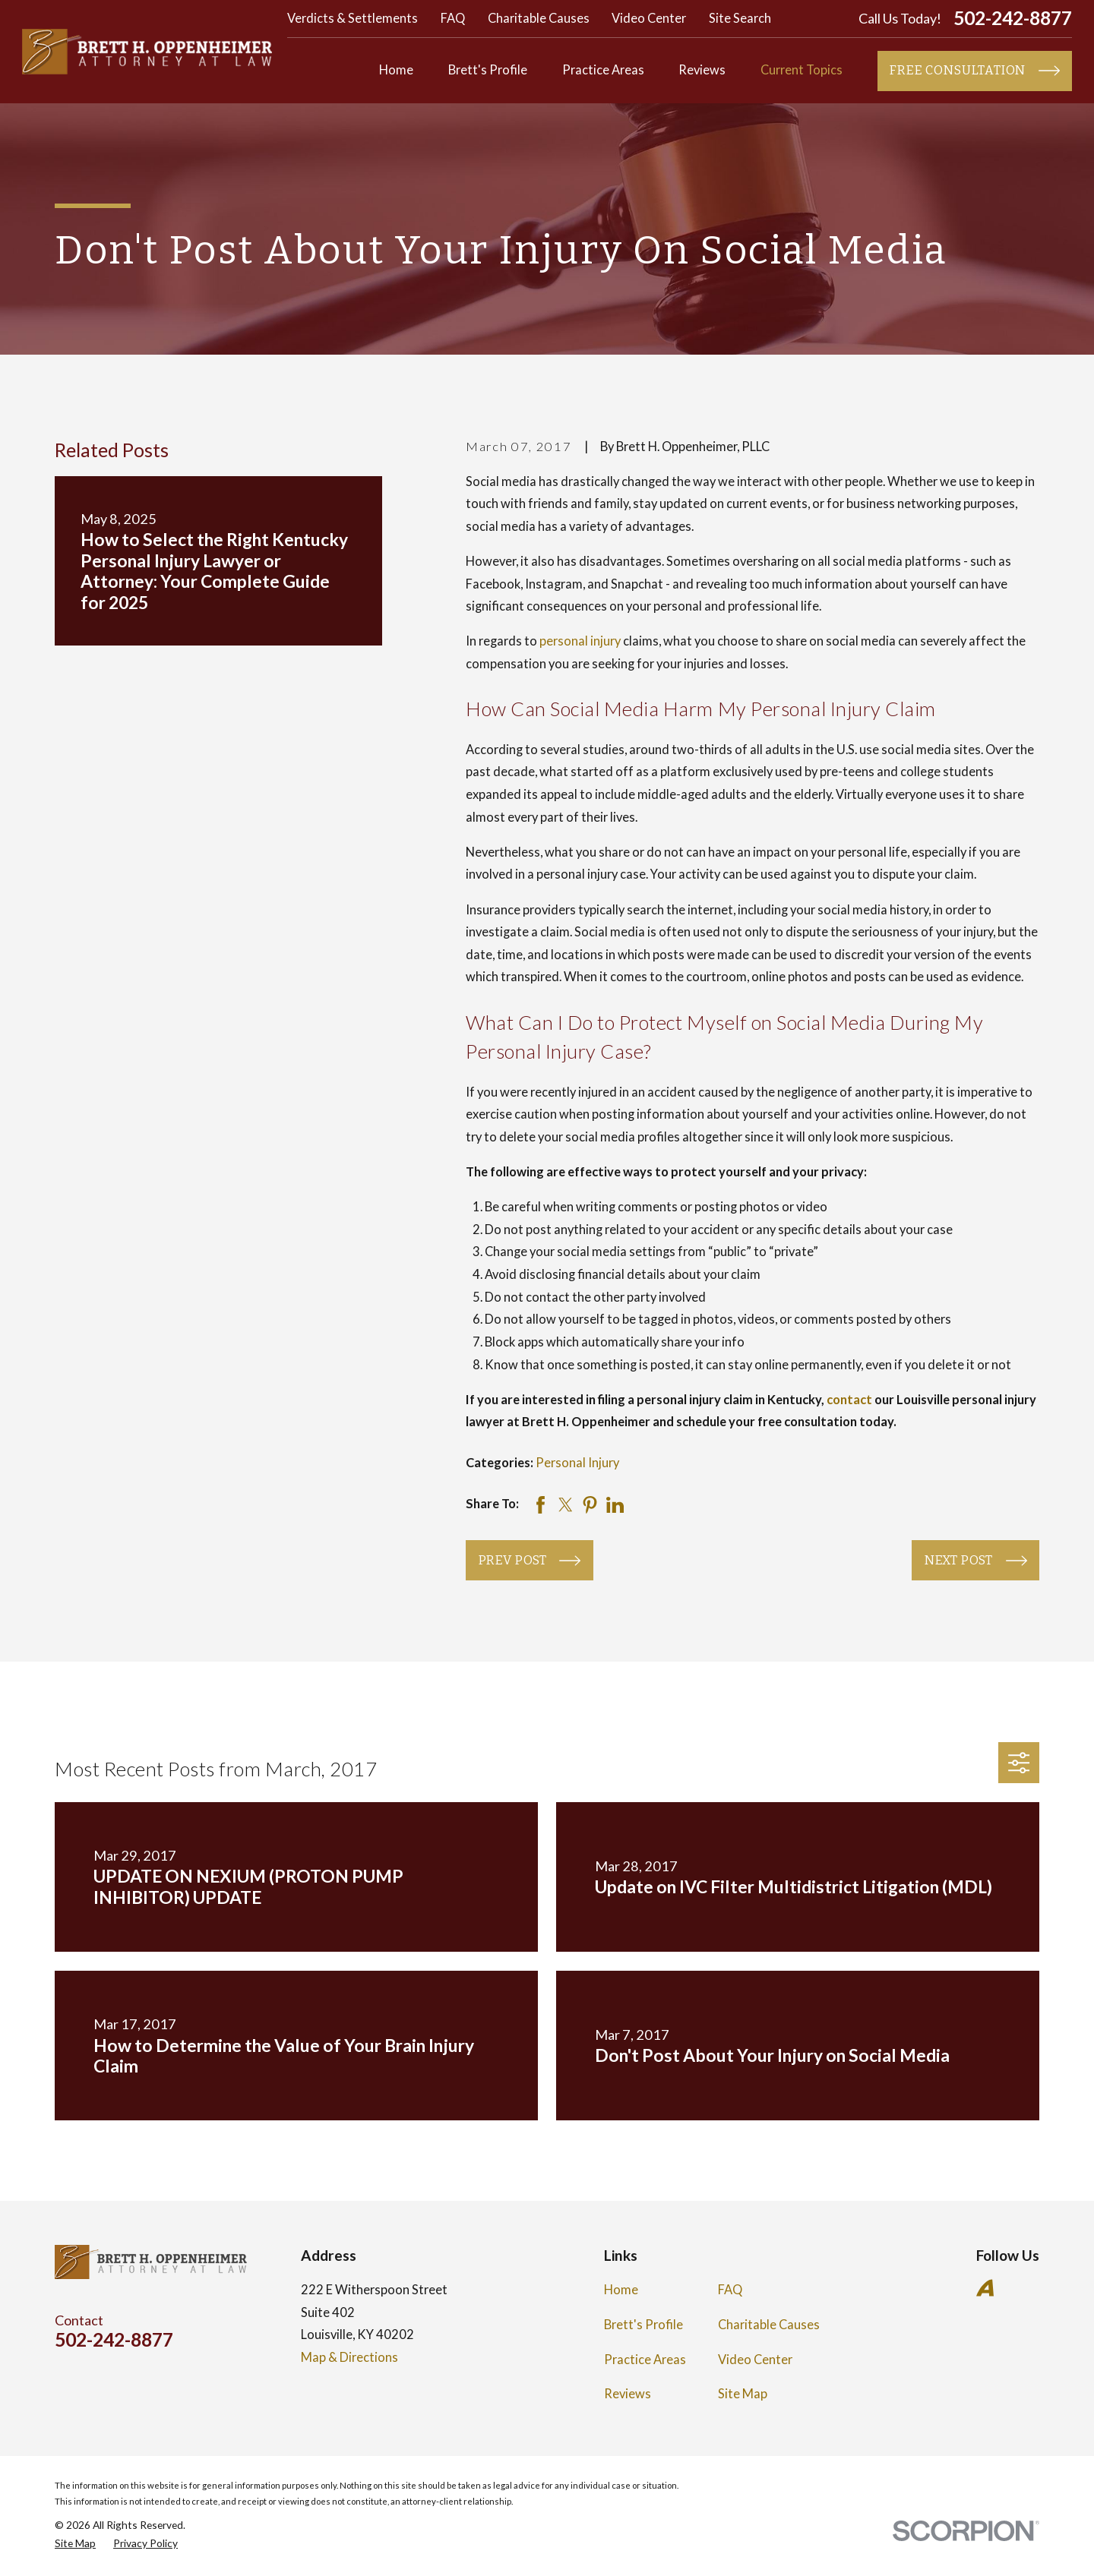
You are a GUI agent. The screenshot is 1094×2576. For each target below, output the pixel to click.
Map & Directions (349, 2357)
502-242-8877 (1012, 18)
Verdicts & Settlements (352, 18)
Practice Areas (645, 2359)
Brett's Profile (643, 2324)
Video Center (649, 18)
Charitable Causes (539, 18)
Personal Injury (577, 1462)
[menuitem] (75, 2543)
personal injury (580, 641)
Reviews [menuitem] (702, 69)
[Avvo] (985, 2288)
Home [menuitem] (396, 69)
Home (621, 2289)
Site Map (742, 2393)
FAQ (453, 18)
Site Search (740, 18)
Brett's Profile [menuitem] (487, 69)
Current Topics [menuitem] (801, 69)
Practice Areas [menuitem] (603, 69)
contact (849, 1399)
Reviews (627, 2393)
